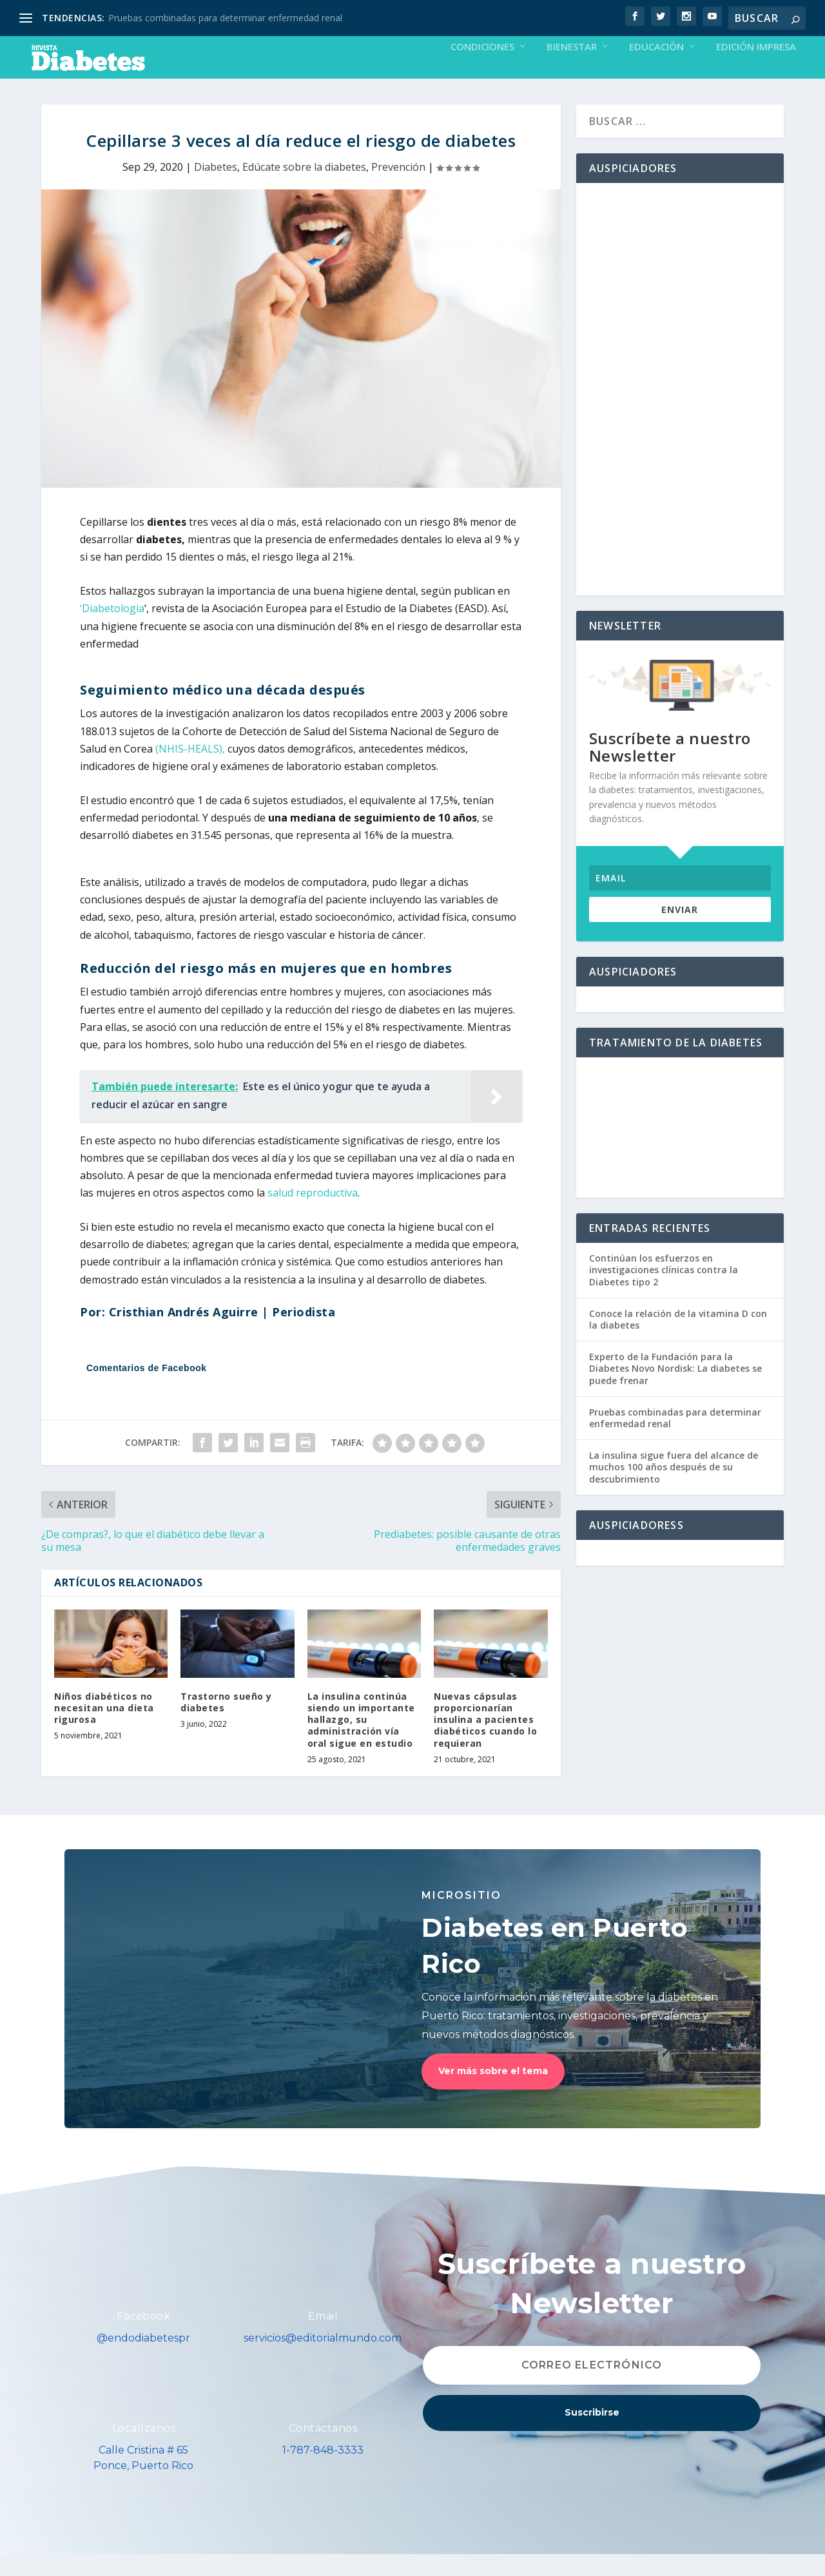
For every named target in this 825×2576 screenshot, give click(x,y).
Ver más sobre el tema (493, 2093)
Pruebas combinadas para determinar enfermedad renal (225, 18)
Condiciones (482, 69)
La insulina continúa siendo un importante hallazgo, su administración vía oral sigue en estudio (361, 1741)
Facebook (143, 2338)
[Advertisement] (680, 411)
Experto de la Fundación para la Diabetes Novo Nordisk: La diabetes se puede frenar (675, 1390)
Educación (656, 69)
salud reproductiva (312, 1214)
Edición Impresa (756, 69)
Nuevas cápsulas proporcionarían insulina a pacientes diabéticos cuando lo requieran (485, 1741)
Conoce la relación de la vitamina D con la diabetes (678, 1341)
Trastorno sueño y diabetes (226, 1724)
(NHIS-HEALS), (190, 771)
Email (323, 2338)
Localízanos (144, 2450)
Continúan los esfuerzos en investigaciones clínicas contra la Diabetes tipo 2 (663, 1291)
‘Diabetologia (112, 630)
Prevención (398, 189)
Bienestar (572, 69)
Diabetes (215, 189)
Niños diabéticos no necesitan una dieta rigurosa (104, 1729)
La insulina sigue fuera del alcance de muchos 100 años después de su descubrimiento (673, 1488)
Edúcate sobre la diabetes (304, 189)
